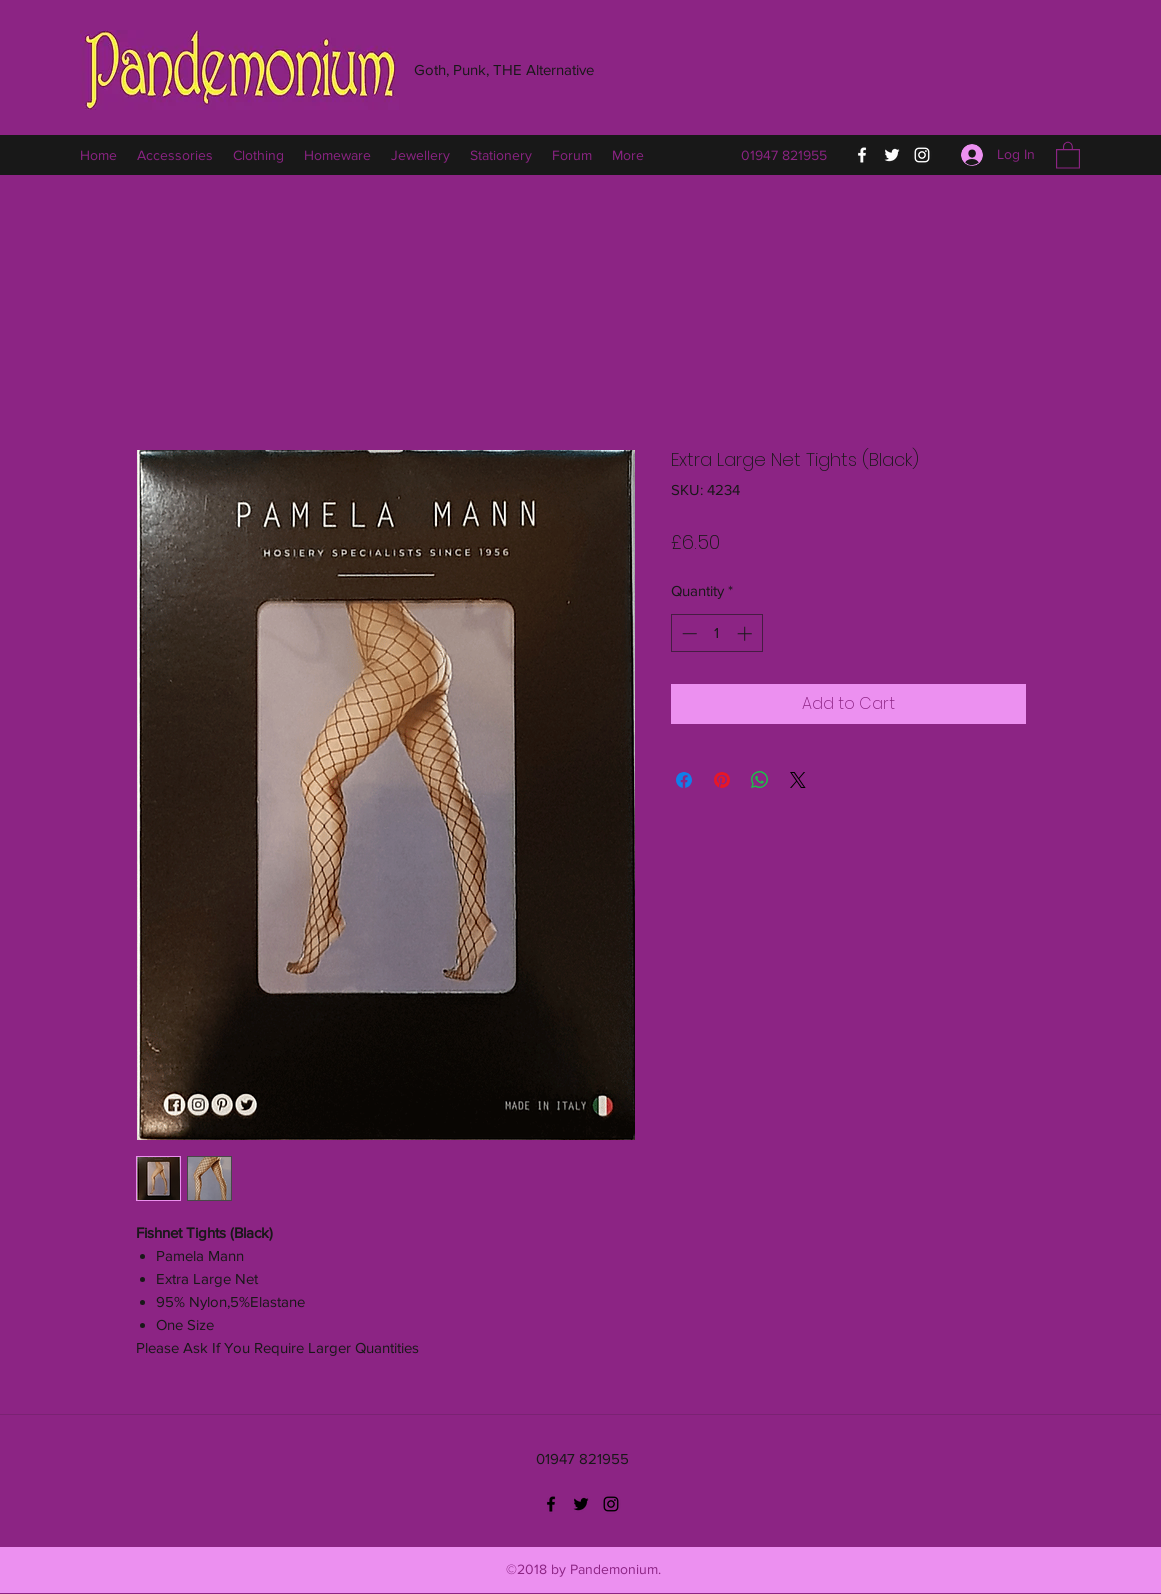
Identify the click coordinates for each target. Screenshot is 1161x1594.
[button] (1068, 154)
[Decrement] (687, 633)
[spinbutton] (716, 633)
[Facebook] (862, 155)
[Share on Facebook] (684, 780)
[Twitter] (892, 155)
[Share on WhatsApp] (760, 780)
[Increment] (746, 633)
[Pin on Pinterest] (722, 780)
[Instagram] (922, 155)
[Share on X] (798, 780)
